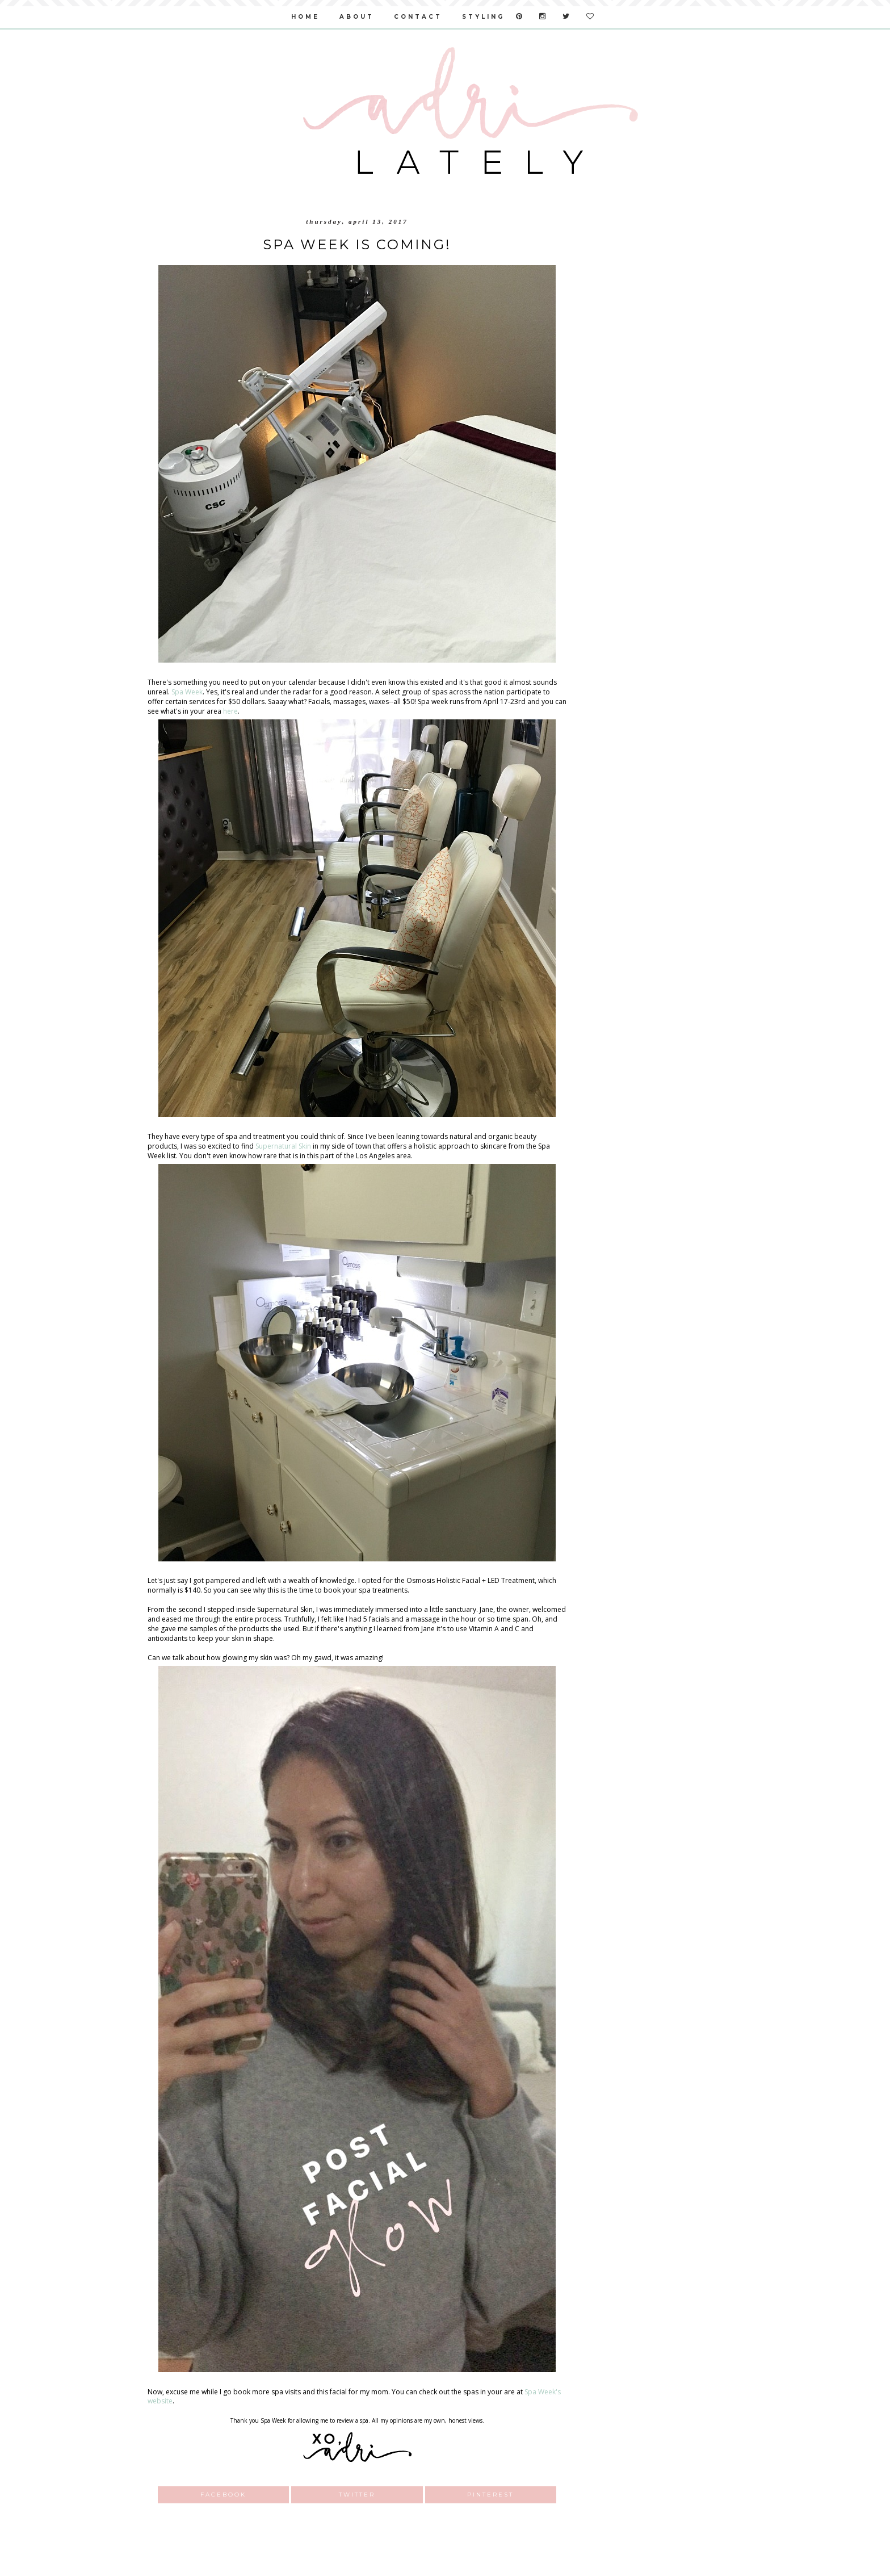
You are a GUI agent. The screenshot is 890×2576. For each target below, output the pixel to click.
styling (483, 16)
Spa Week (187, 692)
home (305, 16)
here (230, 711)
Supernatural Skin (283, 1146)
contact (418, 16)
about (356, 16)
